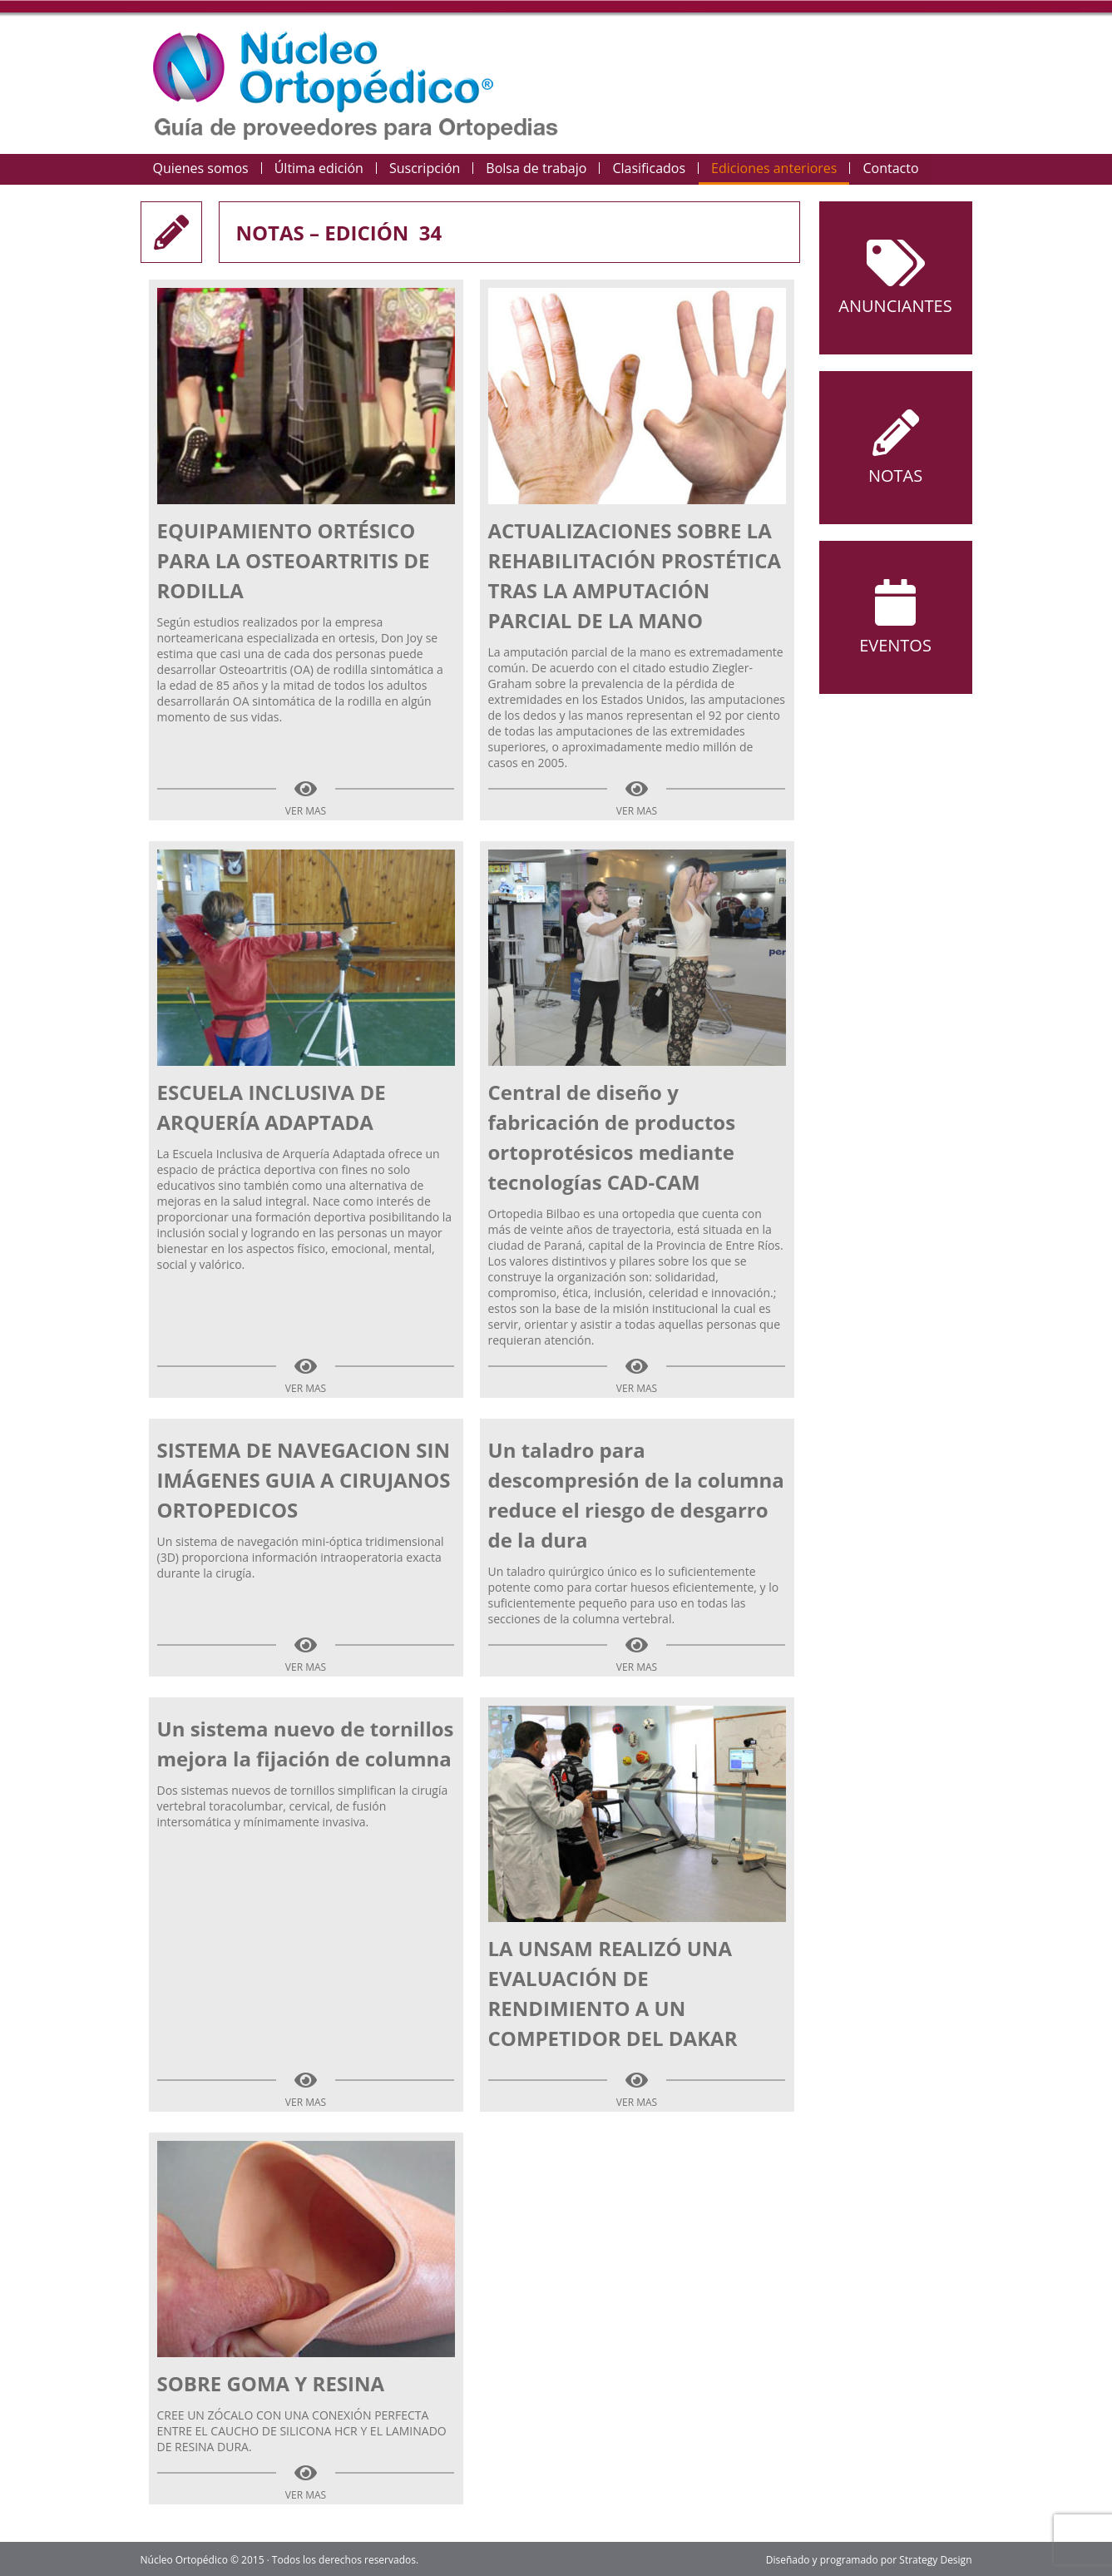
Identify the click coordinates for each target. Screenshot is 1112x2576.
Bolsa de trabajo (536, 168)
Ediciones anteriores (774, 168)
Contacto (890, 168)
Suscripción (424, 168)
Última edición (318, 168)
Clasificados (648, 168)
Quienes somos (201, 168)
